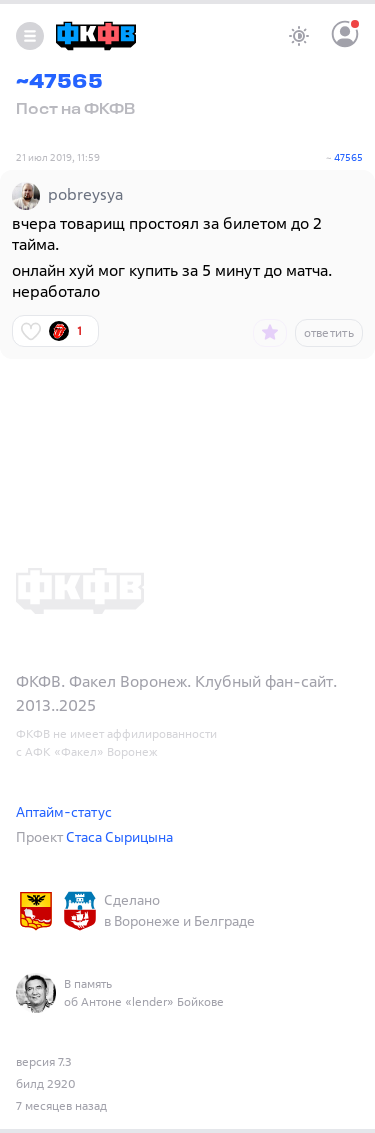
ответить (329, 332)
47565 (348, 157)
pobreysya (85, 194)
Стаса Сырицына (119, 836)
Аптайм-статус (64, 811)
